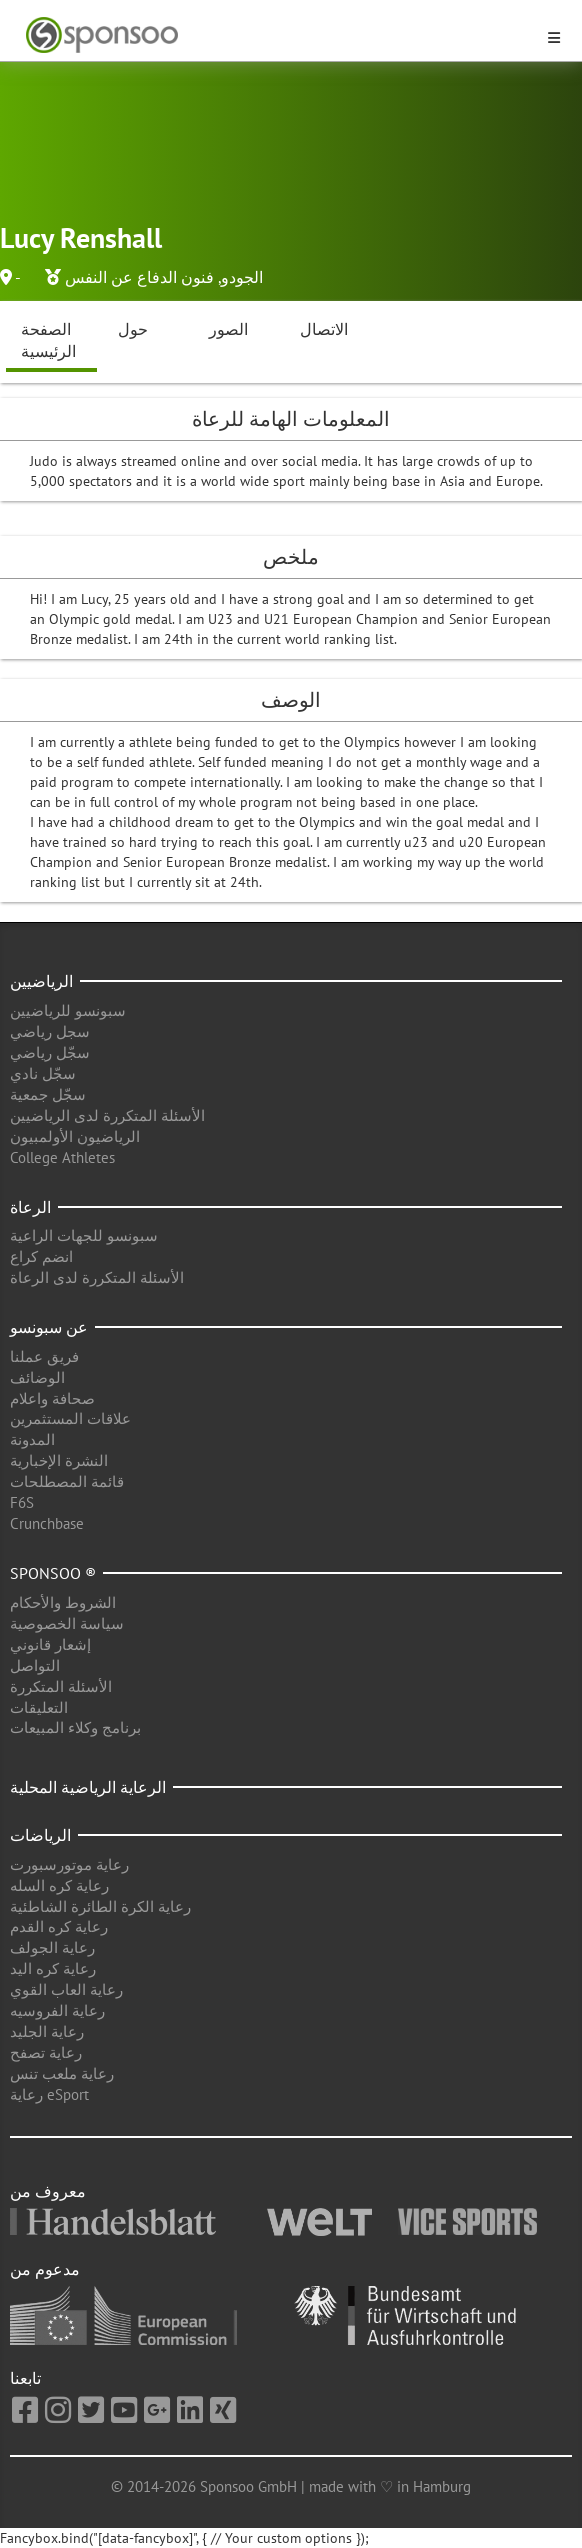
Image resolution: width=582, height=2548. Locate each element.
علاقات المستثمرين (70, 1418)
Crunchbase (47, 1523)
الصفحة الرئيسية (48, 340)
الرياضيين (41, 981)
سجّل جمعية (48, 1094)
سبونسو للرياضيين (68, 1010)
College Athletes (62, 1157)
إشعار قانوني (50, 1644)
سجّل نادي (43, 1073)
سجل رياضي (50, 1031)
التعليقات (39, 1707)
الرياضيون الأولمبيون (75, 1136)
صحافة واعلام (52, 1398)
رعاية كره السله (59, 1885)
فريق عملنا (44, 1356)
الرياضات (40, 1835)
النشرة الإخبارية (59, 1460)
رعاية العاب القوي (66, 1989)
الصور (228, 329)
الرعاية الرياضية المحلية (88, 1787)
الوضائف (37, 1377)
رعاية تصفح (46, 2052)
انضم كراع (41, 1256)
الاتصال (324, 329)
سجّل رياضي (50, 1052)
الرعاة (30, 1207)
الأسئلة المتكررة (61, 1686)
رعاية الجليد (47, 2031)
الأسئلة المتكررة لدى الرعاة (97, 1277)
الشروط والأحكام (63, 1602)
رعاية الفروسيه (57, 2010)
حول (133, 329)
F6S (22, 1502)
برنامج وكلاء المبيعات (75, 1727)
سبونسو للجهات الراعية (84, 1235)
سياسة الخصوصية (67, 1623)
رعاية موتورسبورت (69, 1864)
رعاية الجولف (52, 1947)
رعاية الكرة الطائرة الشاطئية (100, 1906)
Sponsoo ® (53, 1573)
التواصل (35, 1665)
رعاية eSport (49, 2094)
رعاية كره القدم (59, 1926)
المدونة (32, 1439)
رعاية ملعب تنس (62, 2073)
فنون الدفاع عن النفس (139, 277)
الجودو (242, 277)
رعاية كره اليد (53, 1968)
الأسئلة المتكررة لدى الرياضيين (107, 1115)
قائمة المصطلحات (67, 1481)
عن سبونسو (49, 1327)
